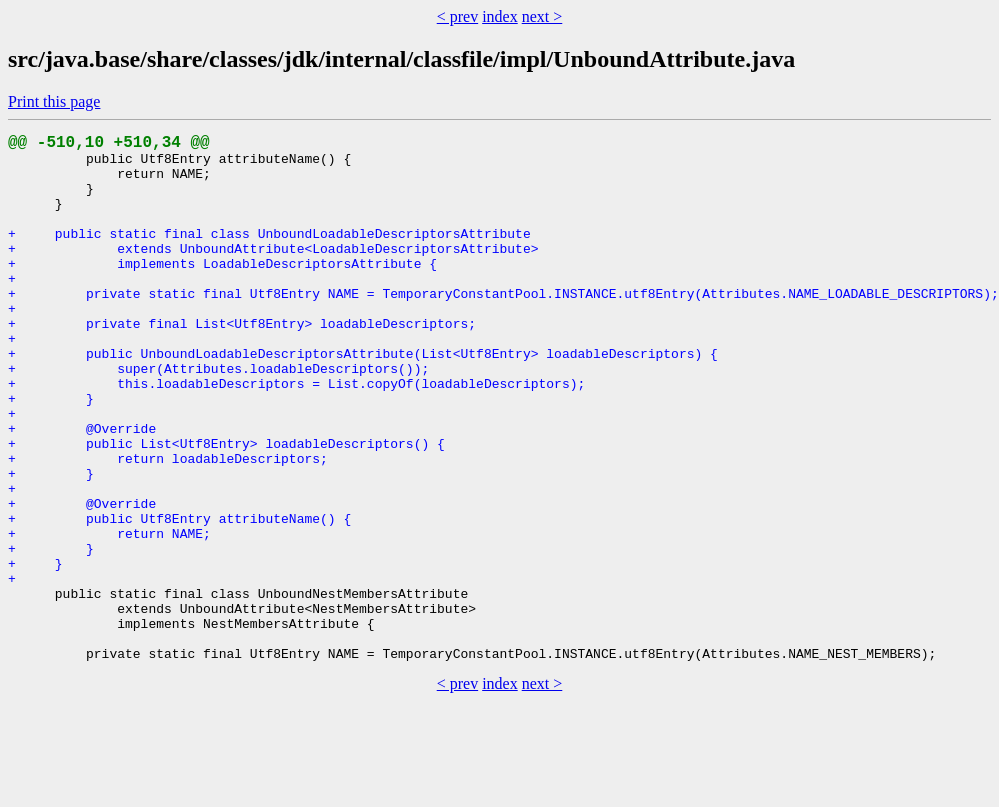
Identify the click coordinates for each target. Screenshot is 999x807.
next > (542, 16)
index (500, 16)
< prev (457, 16)
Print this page (54, 101)
